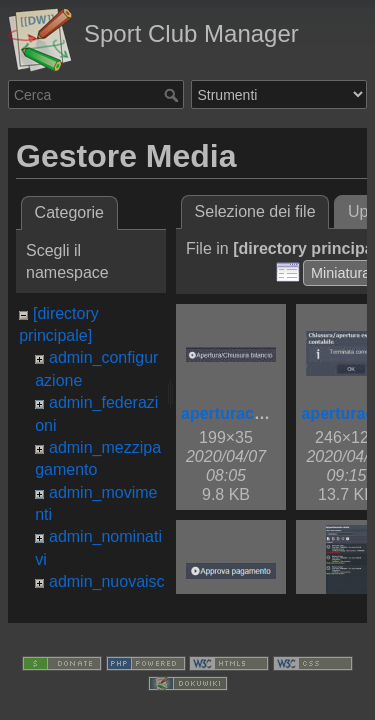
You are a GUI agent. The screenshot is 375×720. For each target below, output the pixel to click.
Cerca (173, 95)
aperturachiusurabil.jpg (270, 413)
